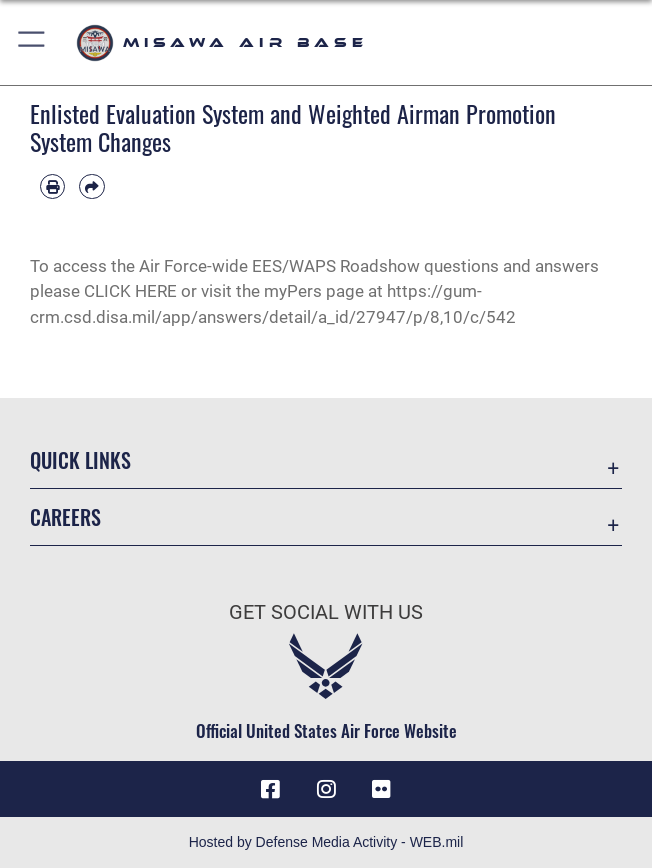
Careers (65, 517)
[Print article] (52, 186)
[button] (32, 42)
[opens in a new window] (381, 789)
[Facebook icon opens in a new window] (271, 789)
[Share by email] (91, 186)
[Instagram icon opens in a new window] (326, 789)
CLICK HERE (132, 291)
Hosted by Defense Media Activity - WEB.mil (326, 842)
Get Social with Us (326, 612)
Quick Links (80, 460)
